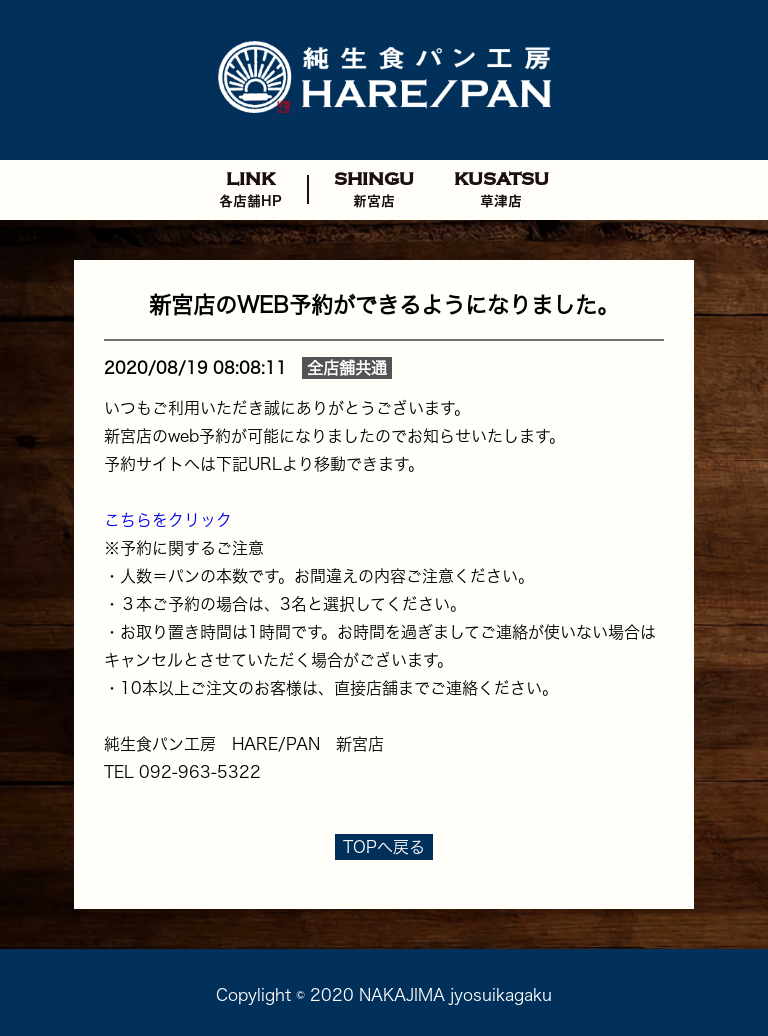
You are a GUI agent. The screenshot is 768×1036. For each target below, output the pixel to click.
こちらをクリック (168, 520)
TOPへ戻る (384, 847)
